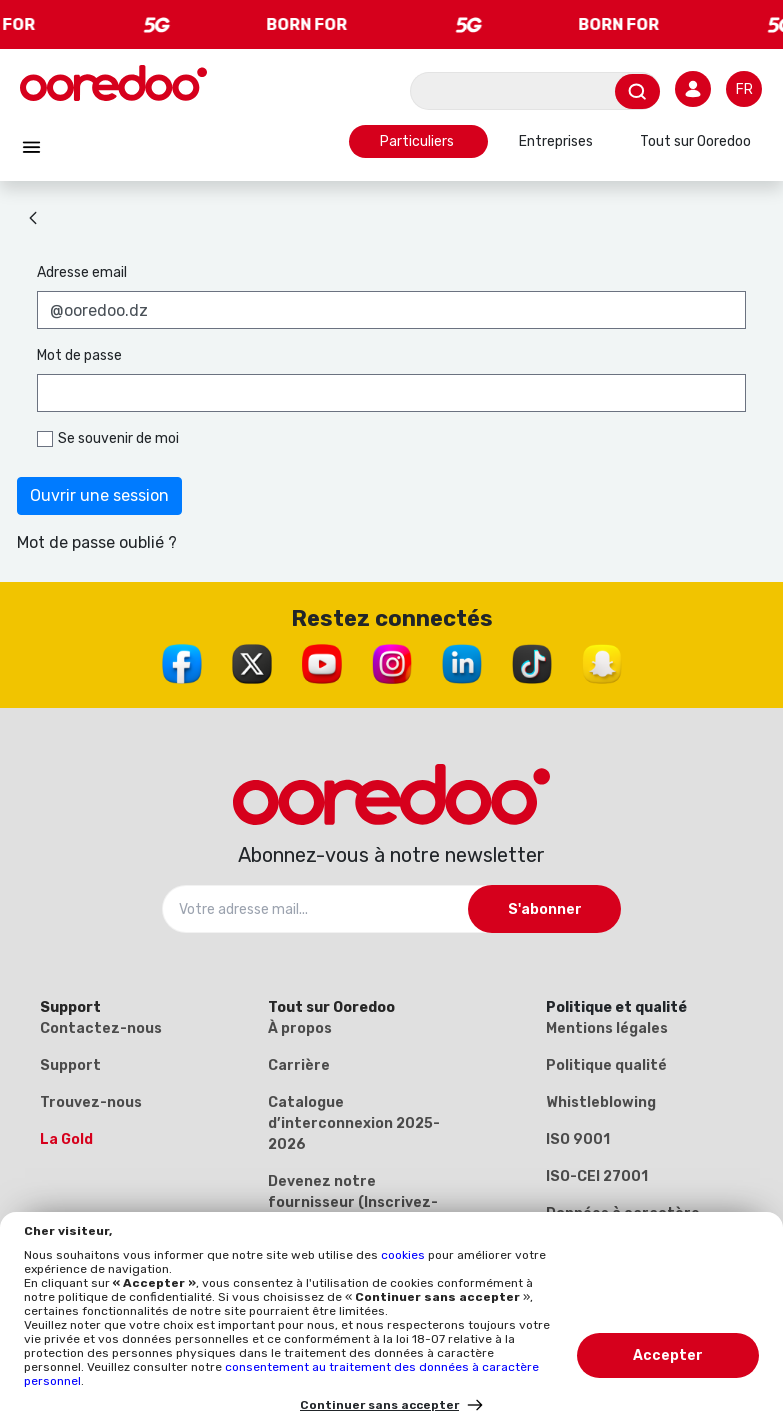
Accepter (668, 1355)
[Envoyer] (637, 91)
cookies (404, 1255)
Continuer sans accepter (379, 1405)
